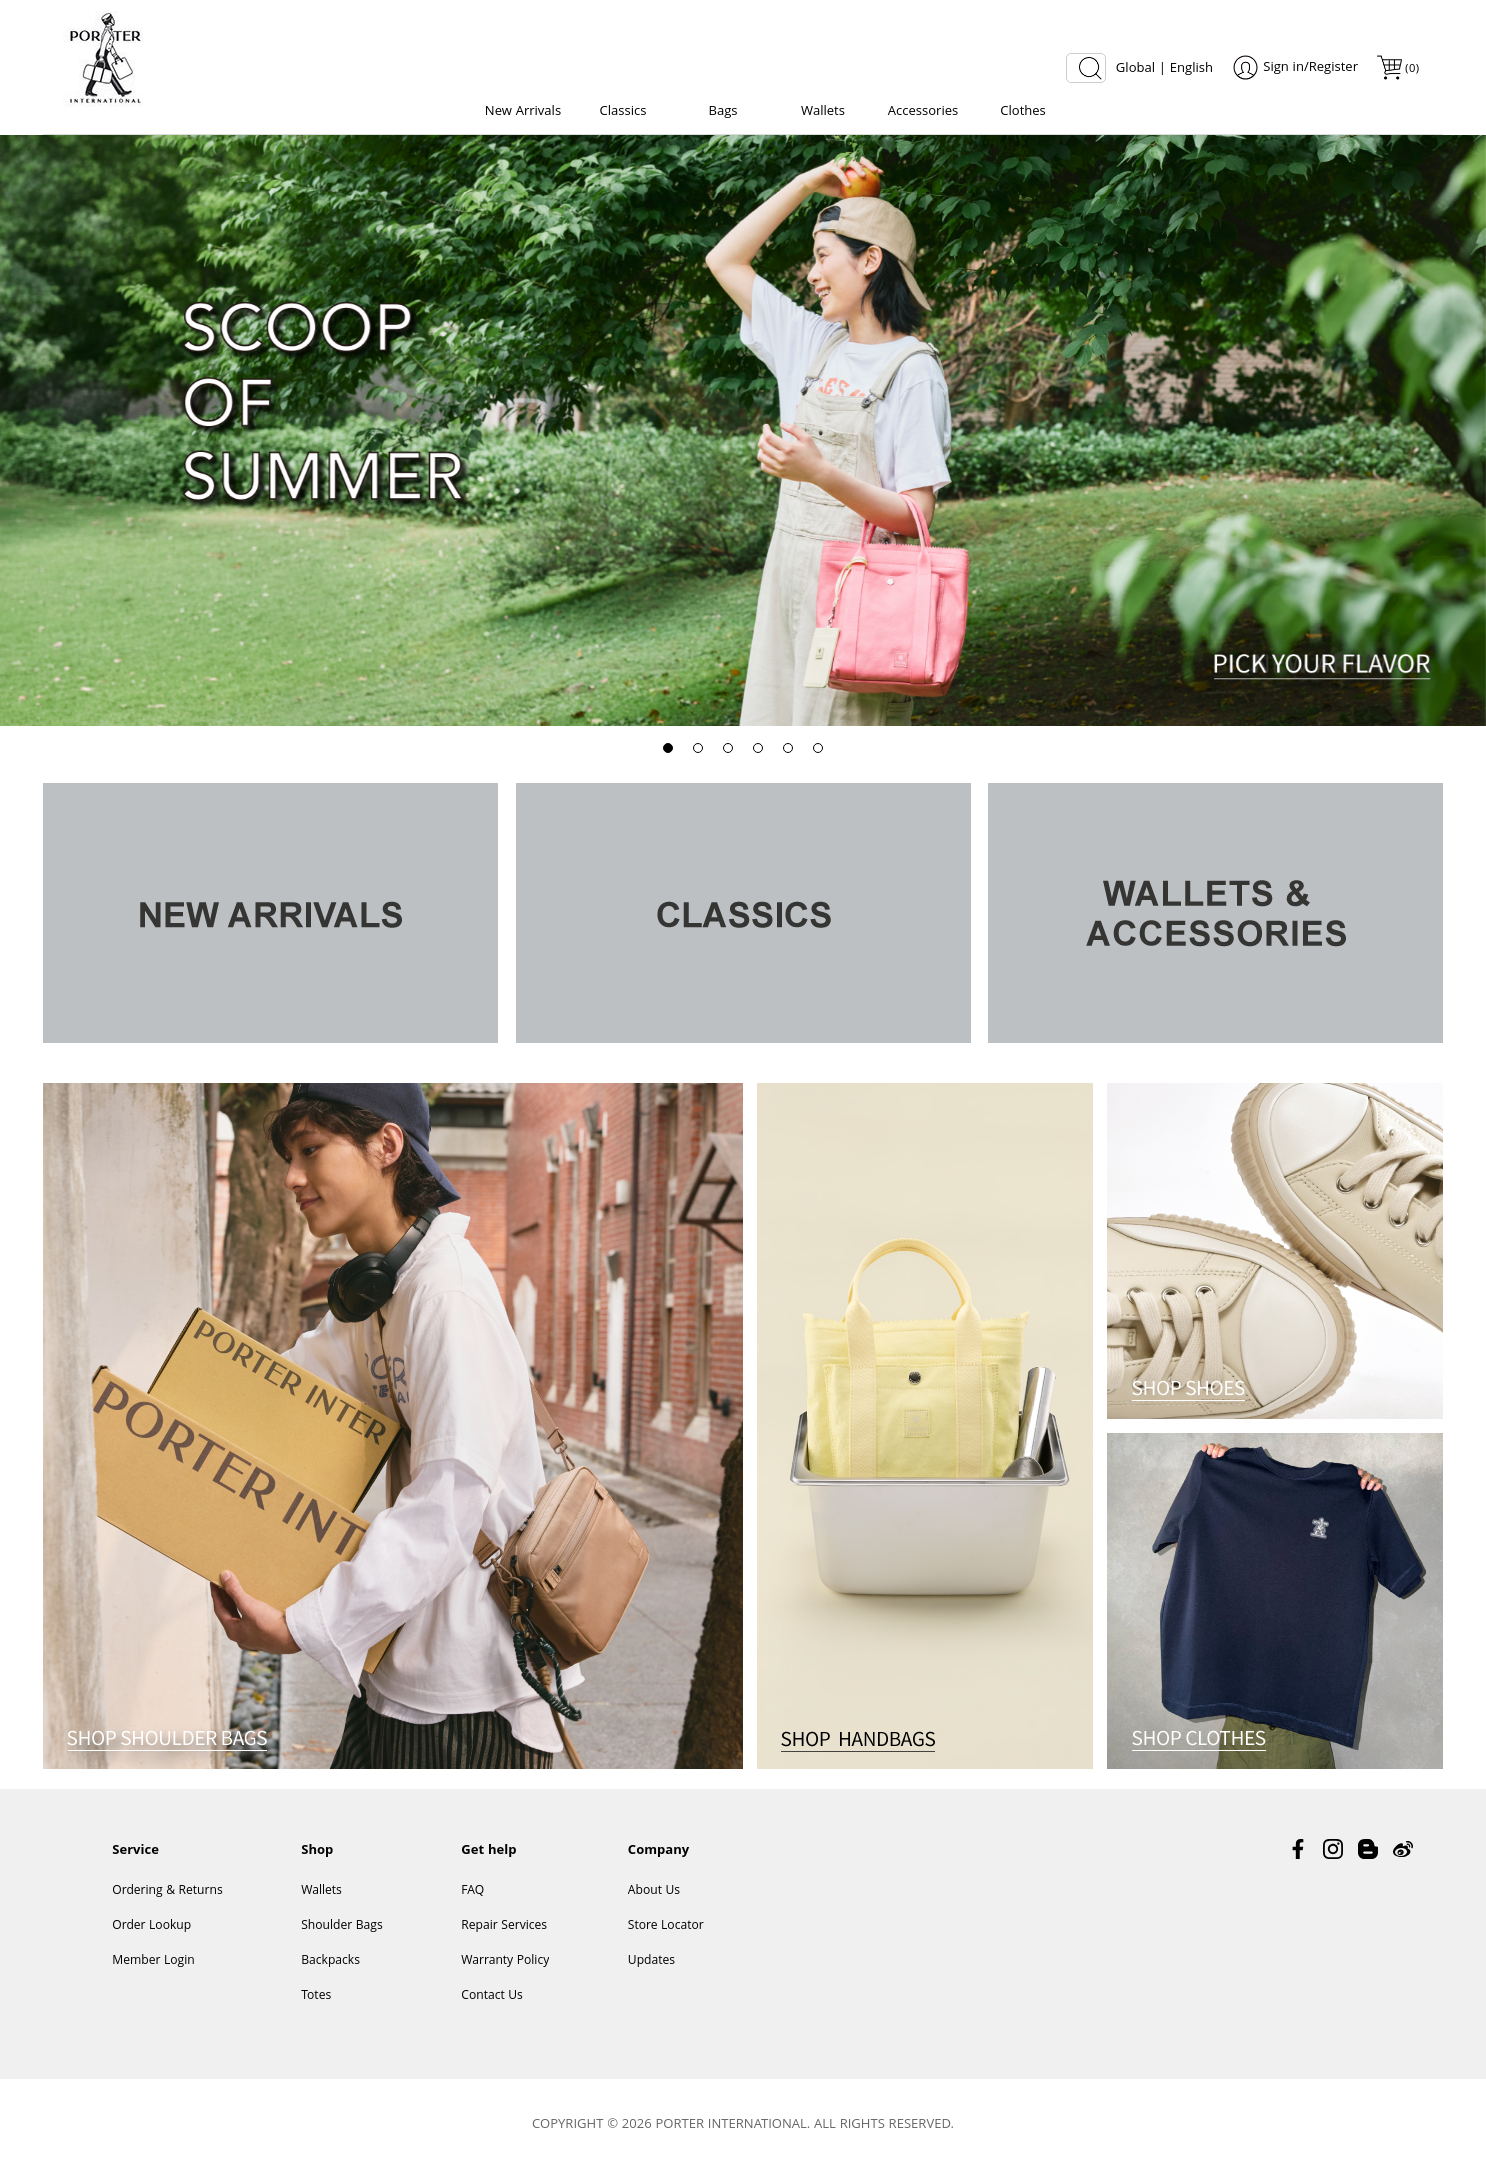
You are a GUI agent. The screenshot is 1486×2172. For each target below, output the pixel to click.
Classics (623, 112)
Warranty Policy (505, 1961)
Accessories (923, 112)
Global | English (1164, 69)
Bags (722, 112)
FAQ (472, 1891)
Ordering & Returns (167, 1891)
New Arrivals (523, 112)
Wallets (823, 112)
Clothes (1023, 112)
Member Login (153, 1961)
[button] (668, 748)
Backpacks (330, 1961)
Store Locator (666, 1926)
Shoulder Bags (342, 1926)
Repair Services (504, 1926)
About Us (654, 1891)
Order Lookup (151, 1926)
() (1411, 69)
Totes (316, 1996)
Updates (651, 1961)
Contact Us (492, 1996)
